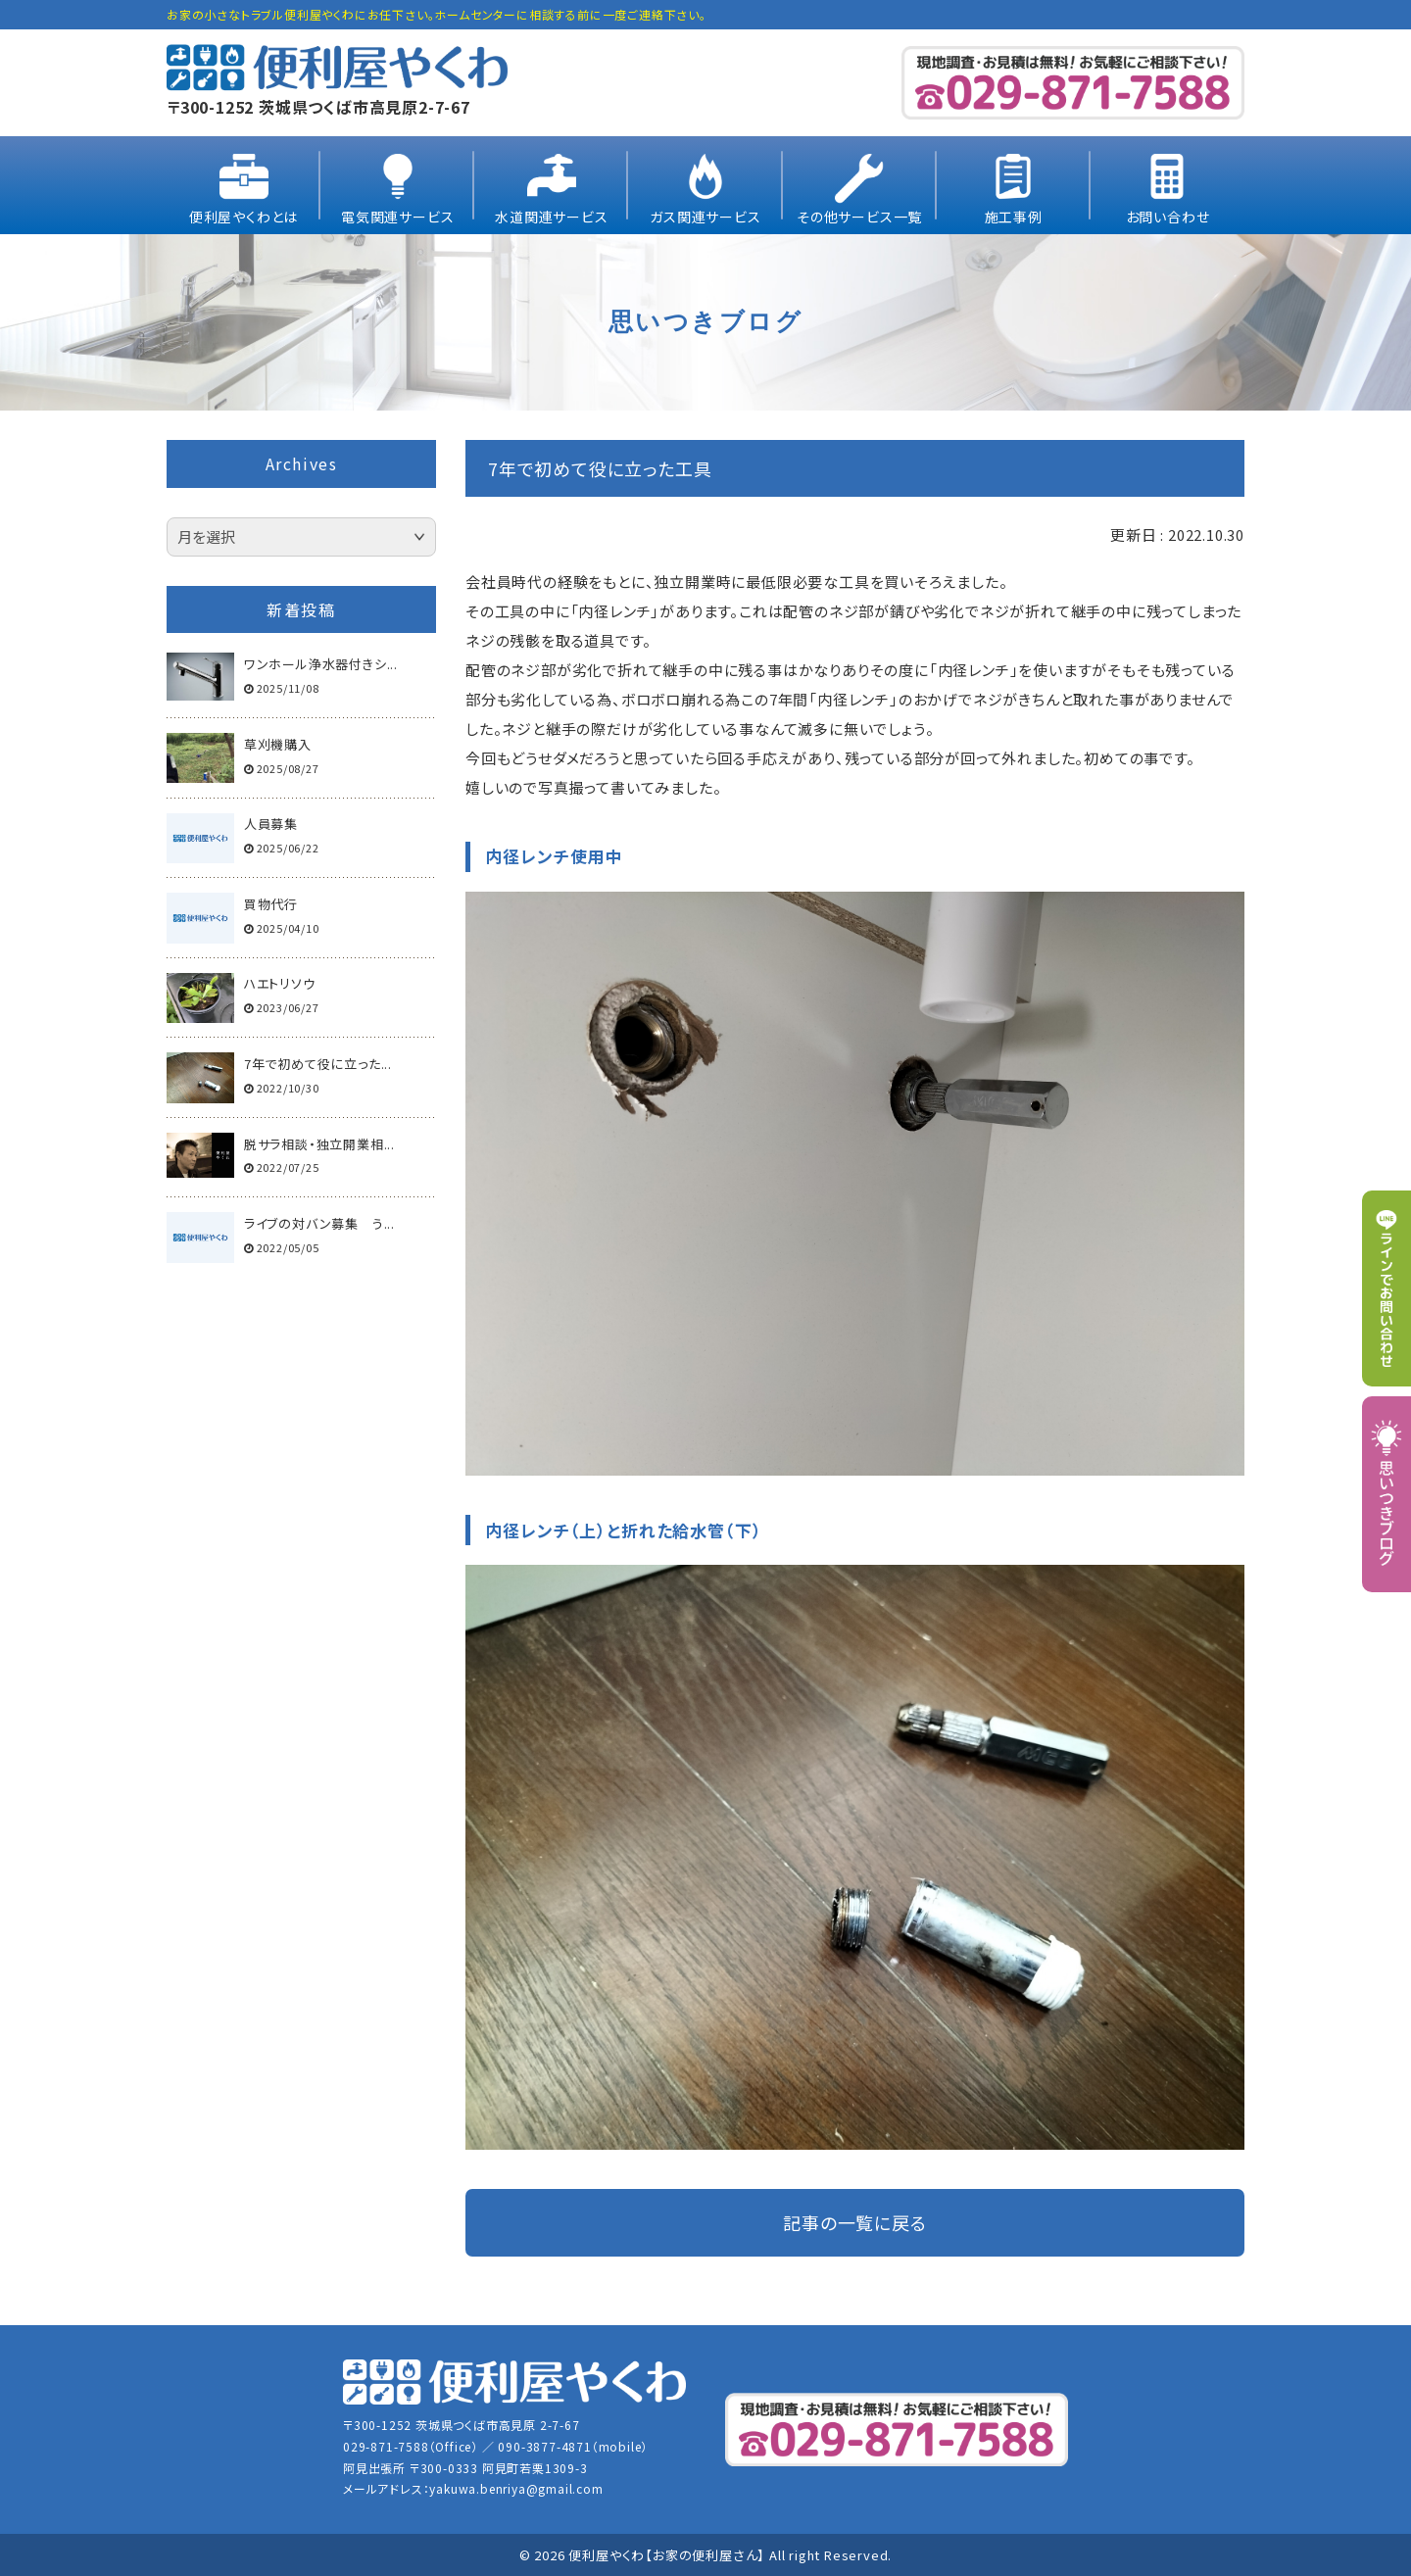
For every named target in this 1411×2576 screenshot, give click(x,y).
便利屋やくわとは (243, 216)
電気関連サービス (397, 216)
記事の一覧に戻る (854, 2222)
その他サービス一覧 (859, 216)
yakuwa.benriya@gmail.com (516, 2488)
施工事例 (1014, 216)
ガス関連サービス (705, 216)
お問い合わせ (1168, 216)
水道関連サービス (551, 216)
